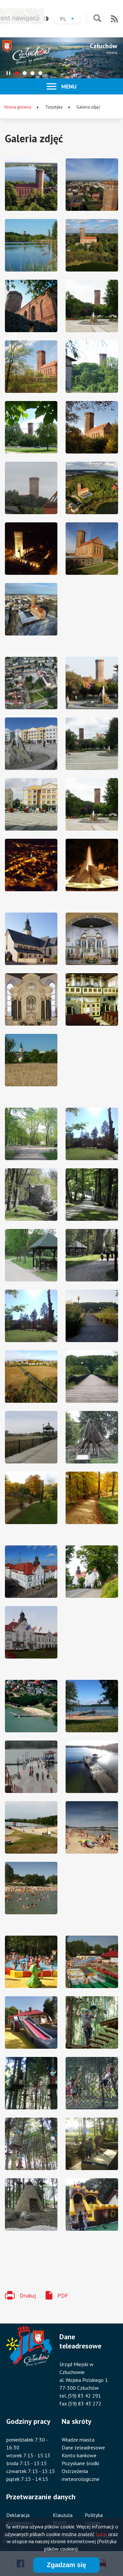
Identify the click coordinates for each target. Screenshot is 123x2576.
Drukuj (28, 2295)
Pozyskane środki (80, 2463)
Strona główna (17, 107)
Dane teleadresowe (83, 2447)
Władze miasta (78, 2439)
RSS (114, 18)
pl (70, 19)
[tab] (17, 73)
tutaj (101, 2534)
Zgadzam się (66, 2564)
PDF (62, 2295)
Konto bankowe (79, 2455)
